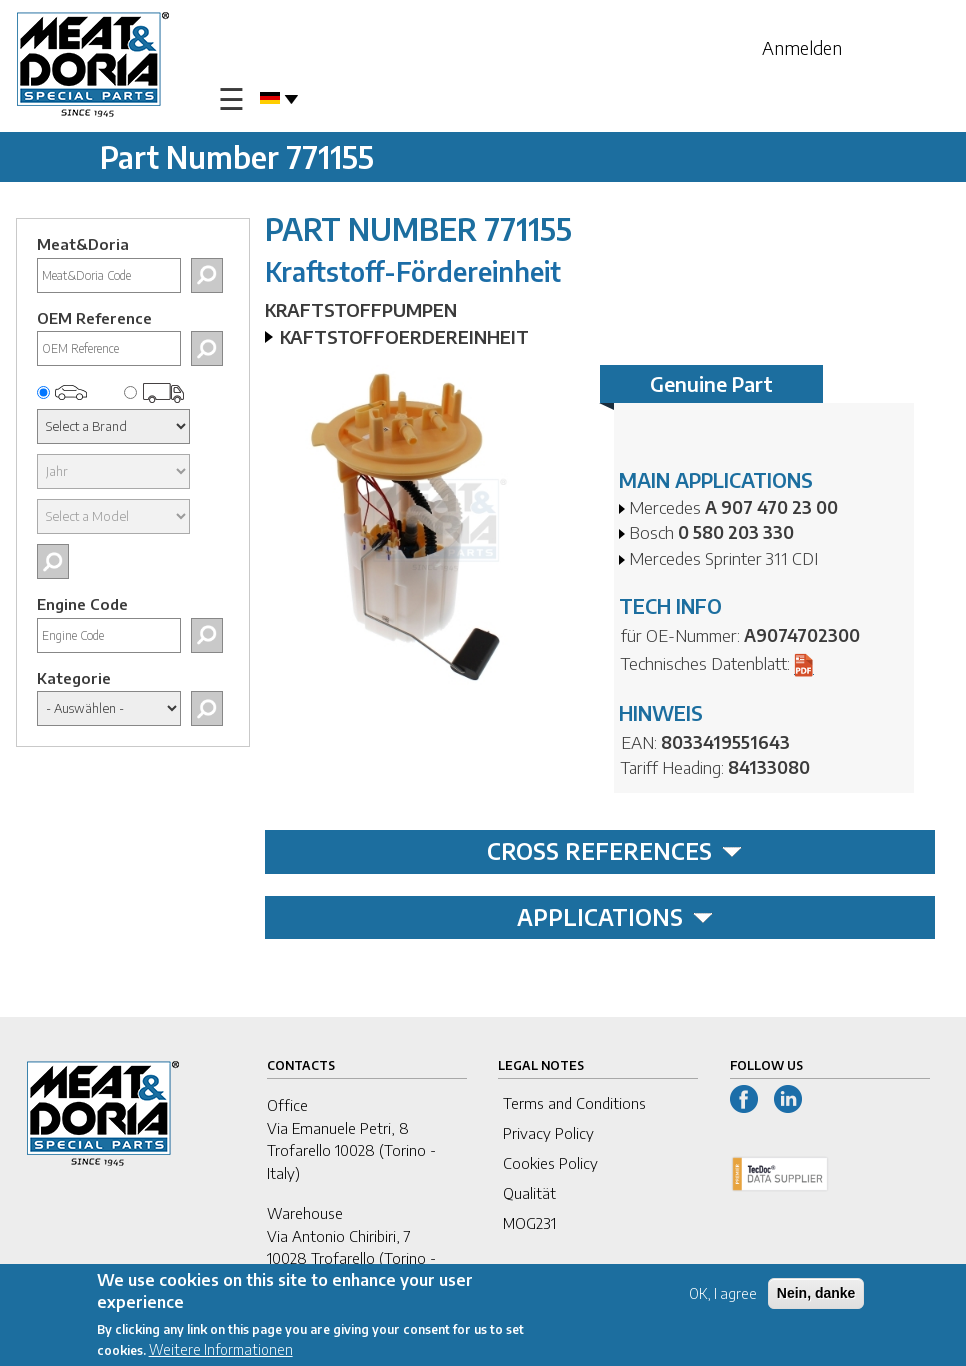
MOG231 (529, 1223)
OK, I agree (723, 1298)
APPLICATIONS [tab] (615, 917)
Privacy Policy (548, 1133)
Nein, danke (816, 1298)
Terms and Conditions (574, 1103)
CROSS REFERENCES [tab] (614, 851)
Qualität (529, 1193)
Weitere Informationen (221, 1354)
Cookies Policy (550, 1163)
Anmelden (802, 47)
